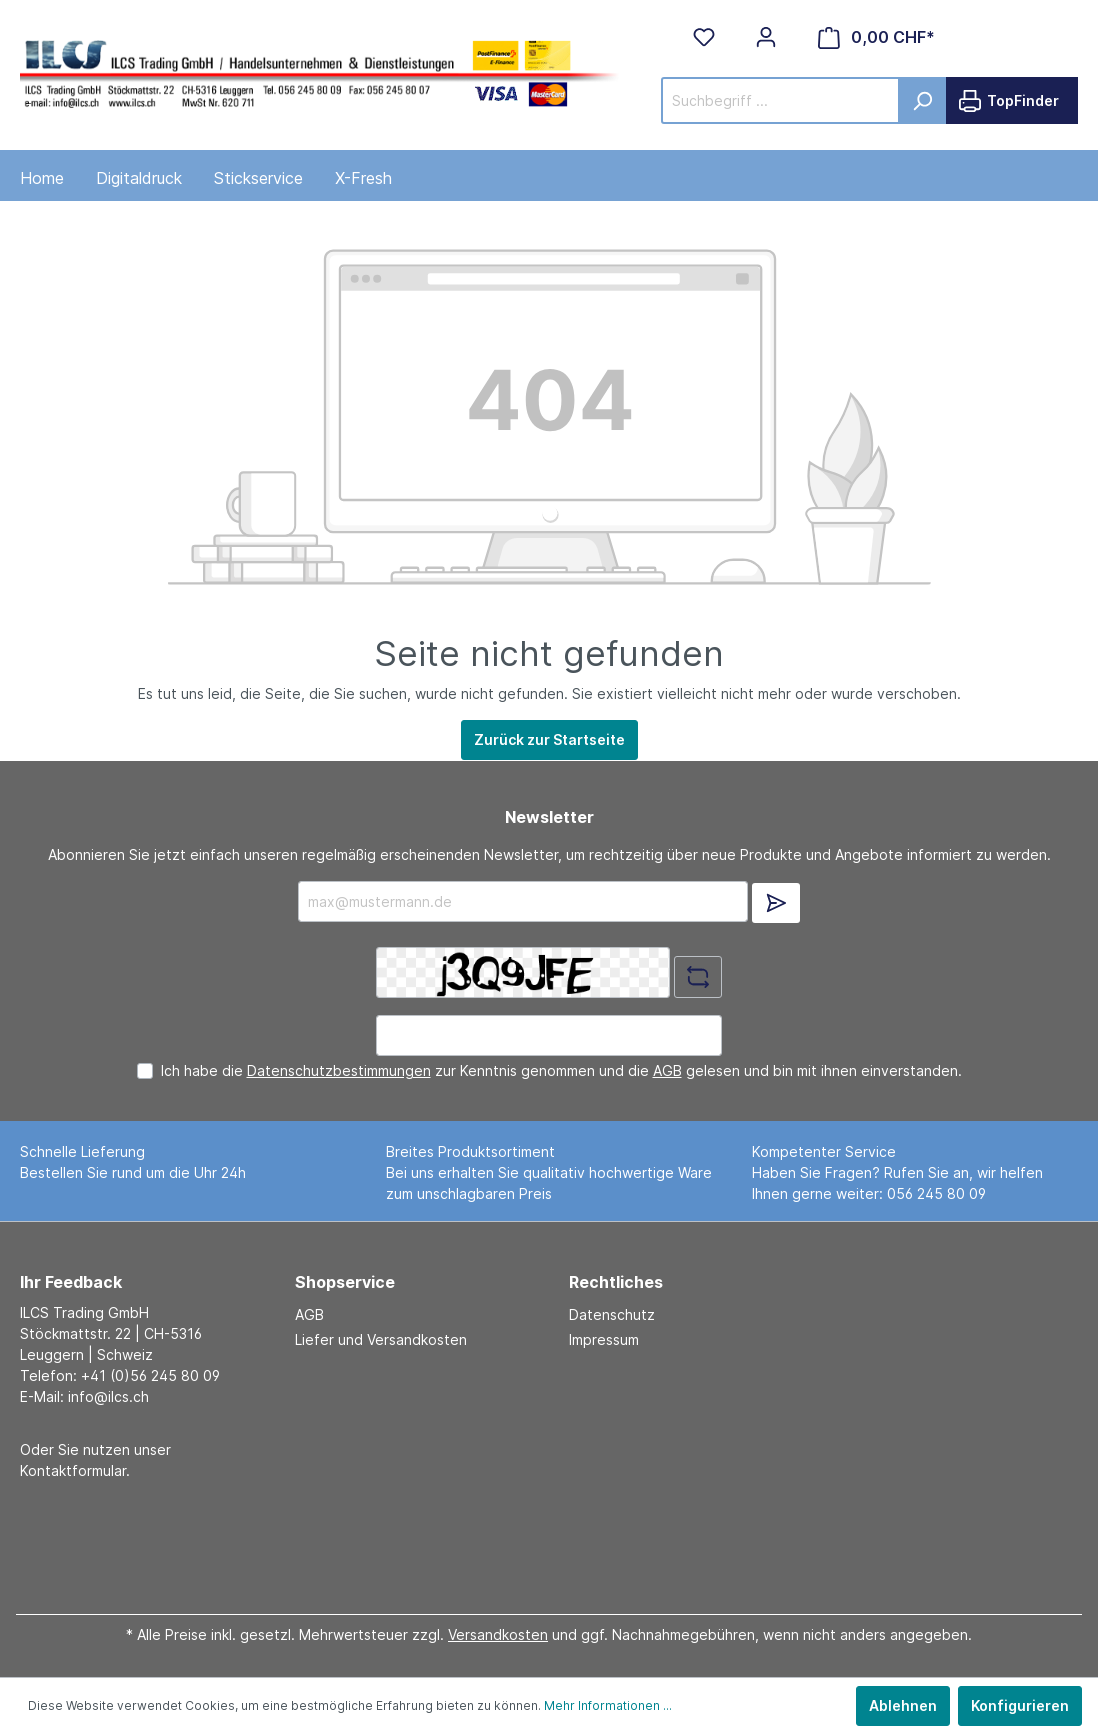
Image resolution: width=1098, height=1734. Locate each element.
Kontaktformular (73, 1470)
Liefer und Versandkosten (381, 1339)
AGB (667, 1070)
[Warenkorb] (876, 37)
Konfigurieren (1020, 1705)
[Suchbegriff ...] (781, 100)
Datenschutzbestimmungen (339, 1070)
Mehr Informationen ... (608, 1705)
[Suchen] (922, 100)
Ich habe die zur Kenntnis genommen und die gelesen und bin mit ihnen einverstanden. (561, 1070)
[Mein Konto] (766, 37)
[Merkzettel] (704, 37)
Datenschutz (612, 1314)
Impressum (604, 1339)
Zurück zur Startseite (549, 739)
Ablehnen (903, 1705)
